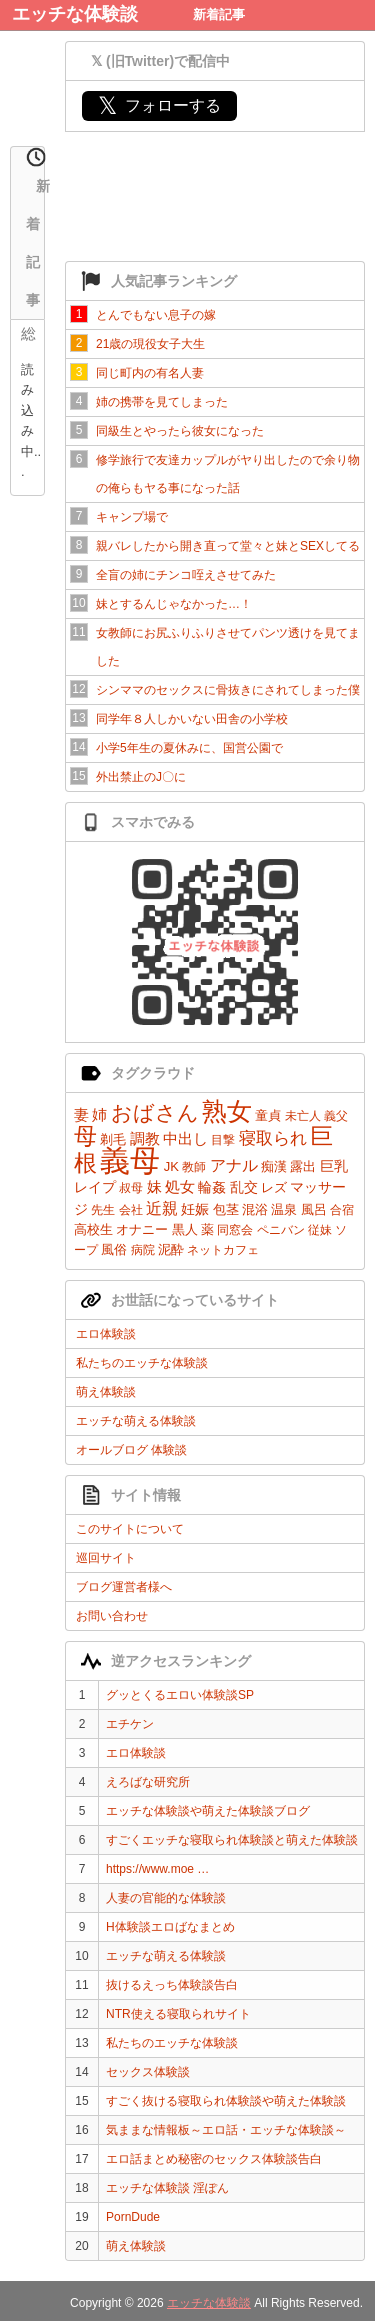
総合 (28, 336)
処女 (180, 1186)
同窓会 (235, 1230)
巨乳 (334, 1166)
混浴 (255, 1209)
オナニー (142, 1229)
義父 (336, 1116)
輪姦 (212, 1187)
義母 (130, 1160)
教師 (194, 1167)
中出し (185, 1138)
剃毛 (113, 1139)
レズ (274, 1187)
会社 (131, 1210)
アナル (234, 1165)
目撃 (223, 1140)
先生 (103, 1210)
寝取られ (273, 1138)
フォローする (159, 105)
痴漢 (274, 1166)
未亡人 (303, 1116)
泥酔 (171, 1249)
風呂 (314, 1209)
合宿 (342, 1210)
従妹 (320, 1230)
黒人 (185, 1229)
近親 (162, 1208)
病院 (143, 1250)
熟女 (227, 1111)
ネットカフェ (223, 1250)
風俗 (114, 1249)
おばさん (155, 1112)
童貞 (268, 1115)
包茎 (226, 1209)
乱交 (244, 1187)
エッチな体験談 (75, 14)
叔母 (131, 1188)
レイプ (95, 1187)
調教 (145, 1138)
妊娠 (195, 1209)
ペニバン (281, 1230)
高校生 (93, 1229)
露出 (303, 1166)
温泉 (284, 1209)
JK (171, 1166)
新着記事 (219, 14)
